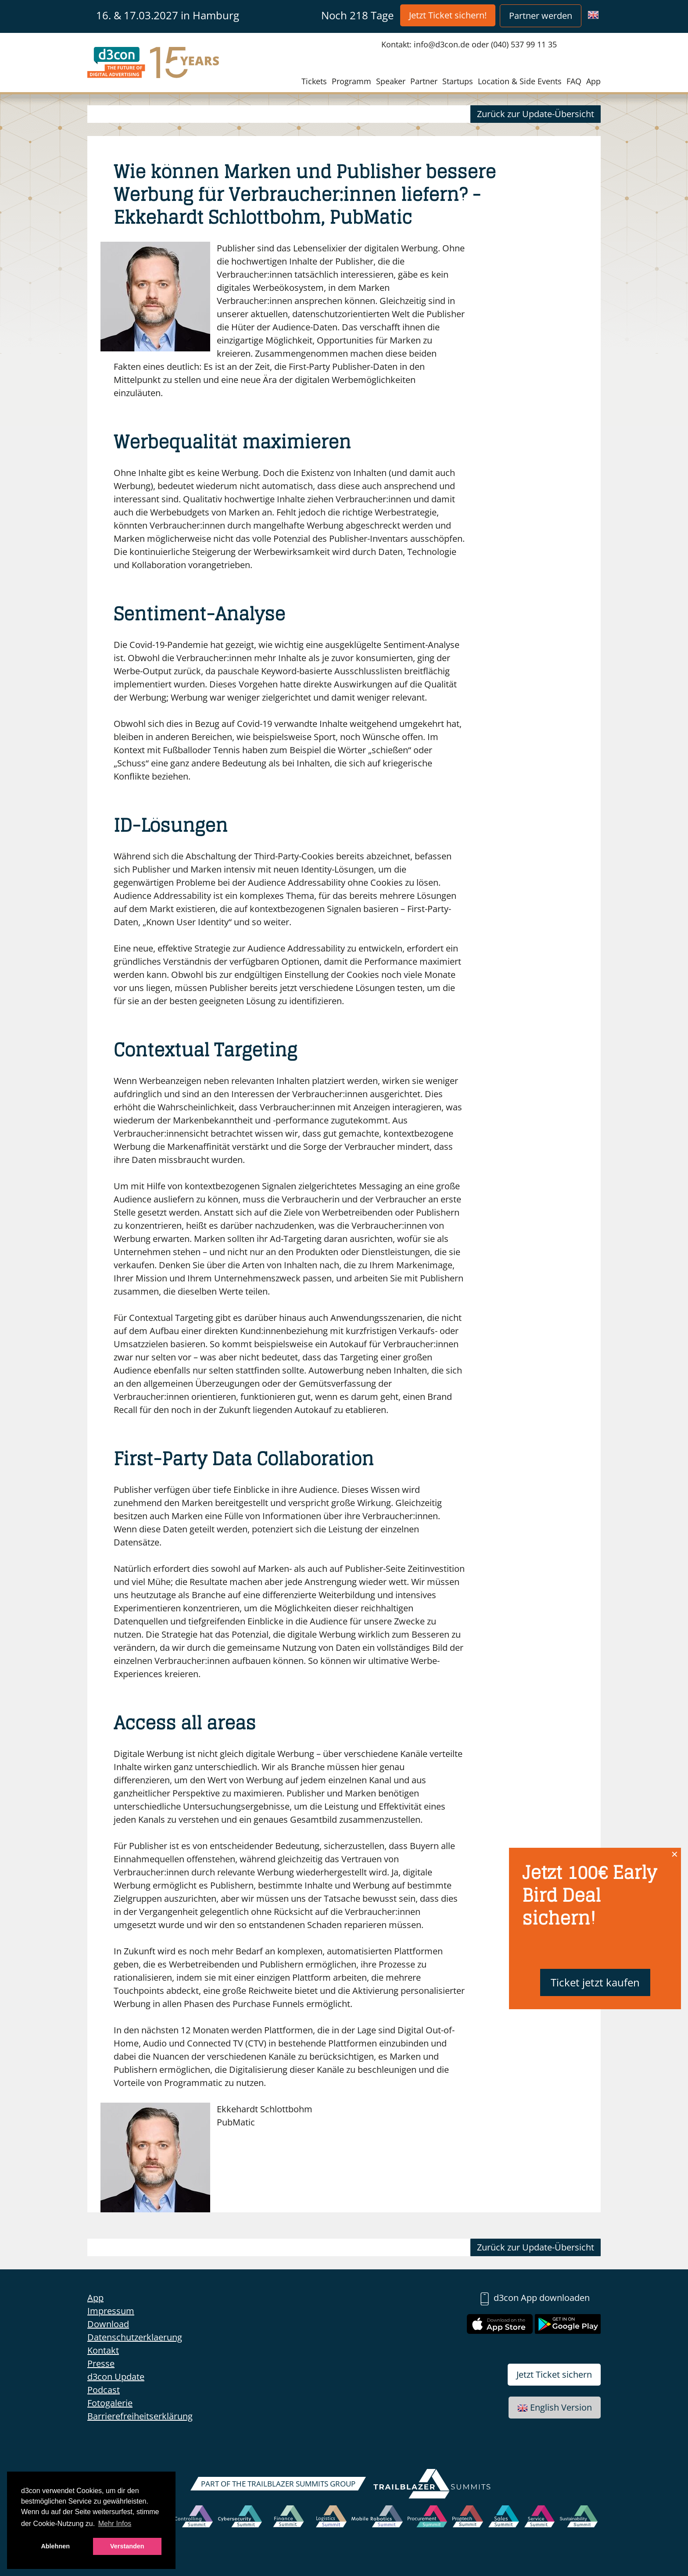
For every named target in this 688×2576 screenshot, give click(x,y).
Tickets (314, 81)
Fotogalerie (110, 2403)
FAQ (573, 81)
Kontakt (103, 2350)
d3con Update (115, 2377)
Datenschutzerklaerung (134, 2337)
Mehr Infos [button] (115, 2523)
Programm (351, 81)
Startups (457, 81)
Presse (101, 2363)
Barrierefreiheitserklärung (140, 2416)
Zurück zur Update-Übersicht (535, 114)
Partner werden (540, 15)
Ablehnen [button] (55, 2546)
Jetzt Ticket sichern (554, 2374)
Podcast (103, 2390)
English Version (554, 2407)
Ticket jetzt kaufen (595, 1982)
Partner (423, 81)
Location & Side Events (520, 81)
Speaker (390, 81)
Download (108, 2324)
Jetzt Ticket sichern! (448, 15)
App (593, 81)
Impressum (110, 2311)
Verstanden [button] (127, 2546)
